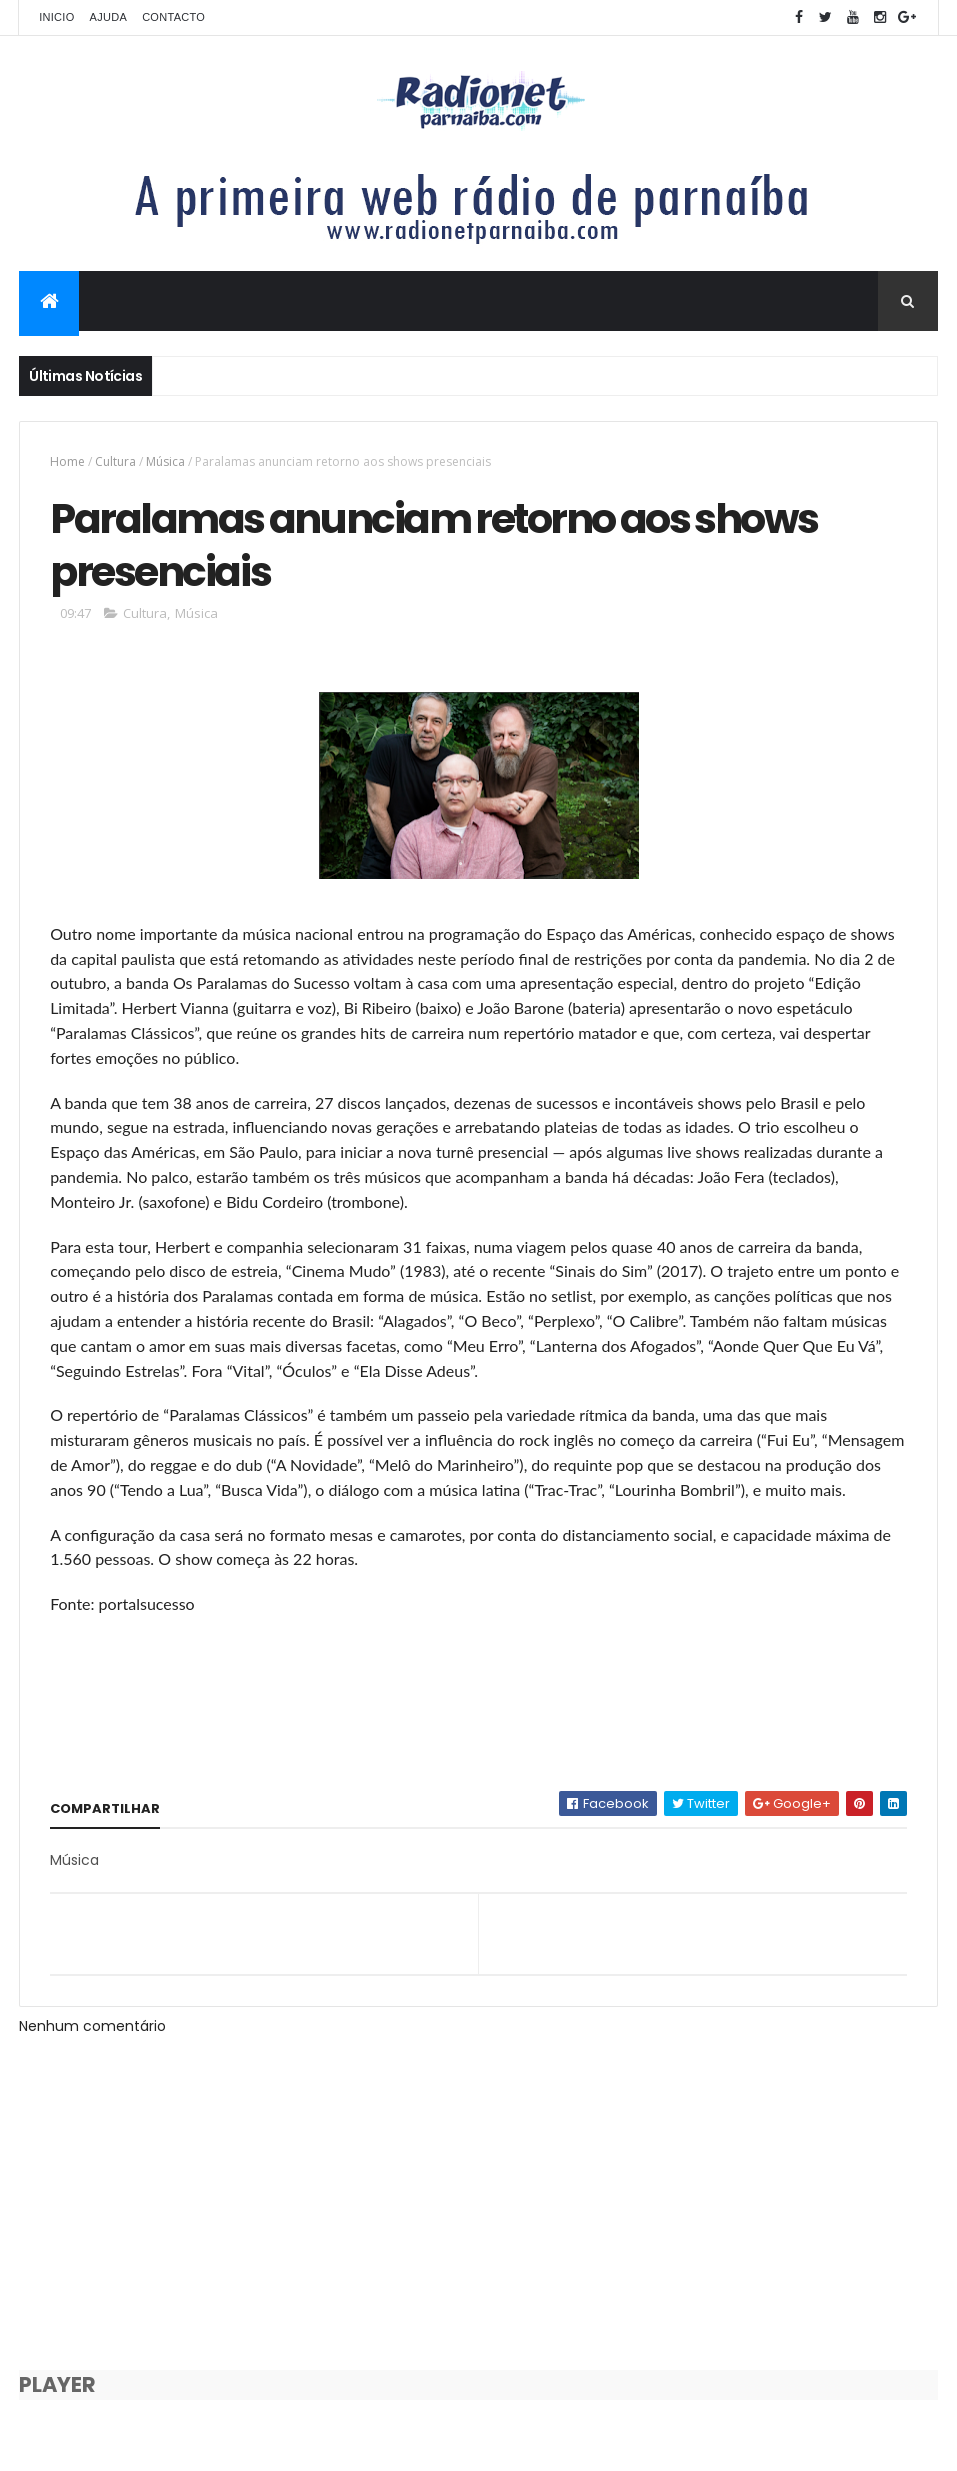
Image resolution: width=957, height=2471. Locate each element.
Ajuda (109, 17)
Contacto (173, 17)
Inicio (56, 17)
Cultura (115, 461)
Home (67, 461)
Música (165, 461)
